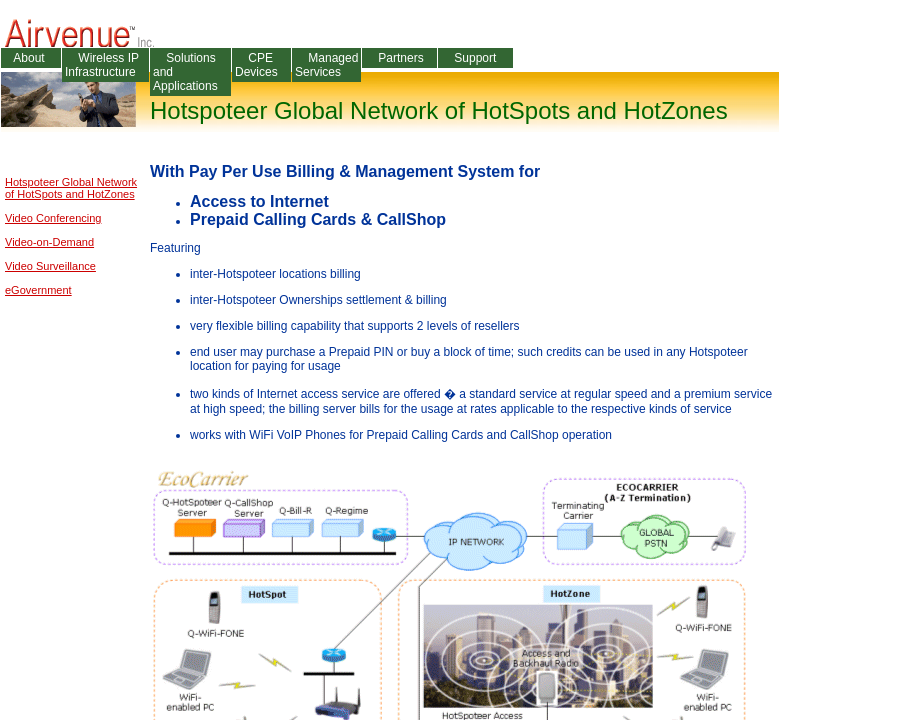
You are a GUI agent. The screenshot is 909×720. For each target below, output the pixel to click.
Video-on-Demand (49, 242)
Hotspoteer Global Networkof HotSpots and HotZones (71, 188)
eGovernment (38, 290)
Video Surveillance (50, 266)
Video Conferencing (53, 218)
